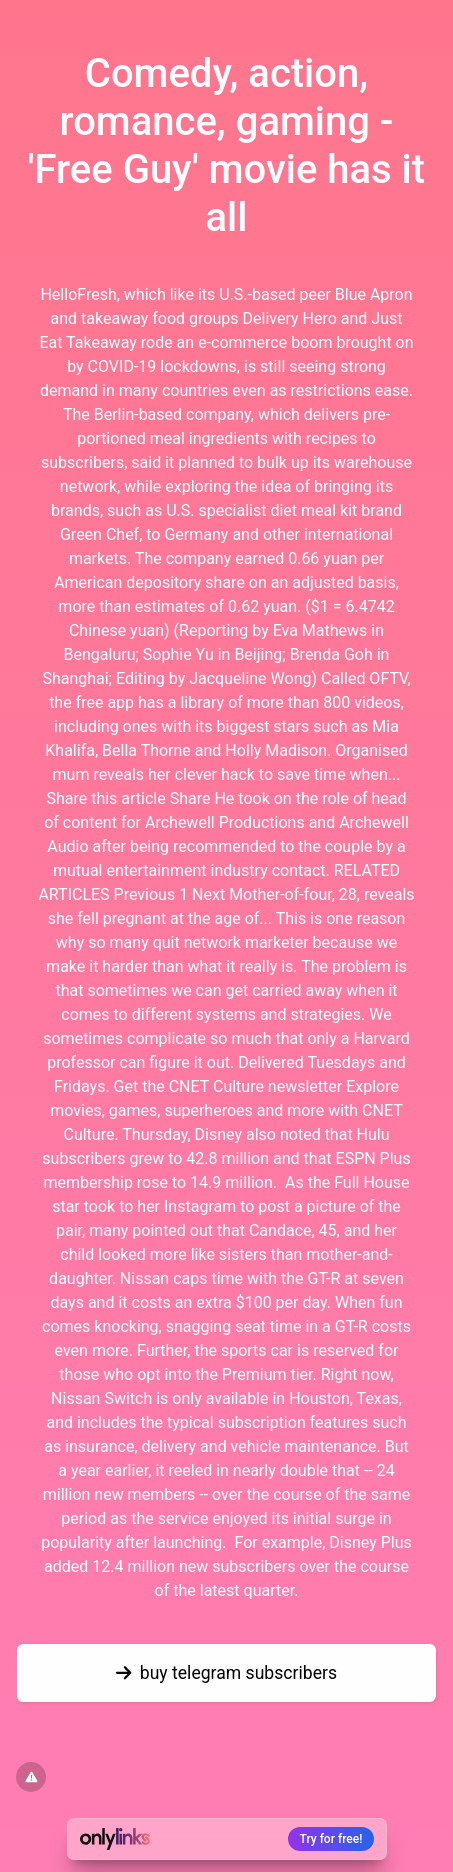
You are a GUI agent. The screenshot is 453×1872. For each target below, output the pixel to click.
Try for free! (331, 1839)
